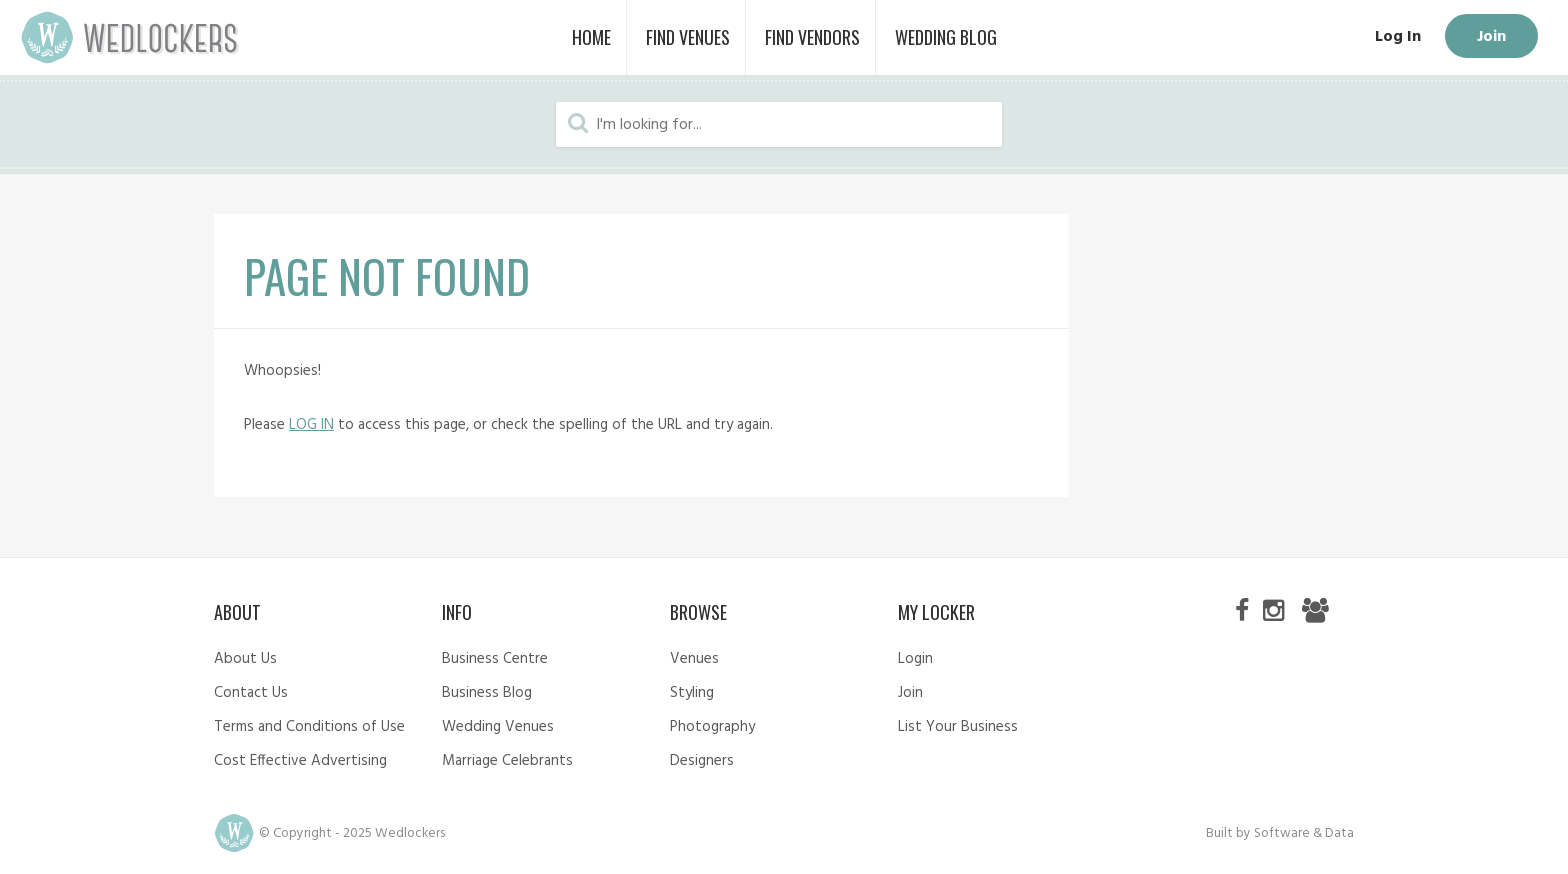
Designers (702, 761)
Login (915, 659)
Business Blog (487, 693)
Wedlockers (130, 37)
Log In (1398, 37)
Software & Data (1304, 833)
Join (1491, 37)
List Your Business (958, 727)
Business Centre (495, 659)
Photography (712, 727)
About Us (245, 659)
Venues (694, 659)
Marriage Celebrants (507, 761)
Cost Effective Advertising (300, 761)
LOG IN (311, 425)
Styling (692, 693)
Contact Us (251, 693)
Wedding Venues (498, 727)
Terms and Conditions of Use (309, 727)
